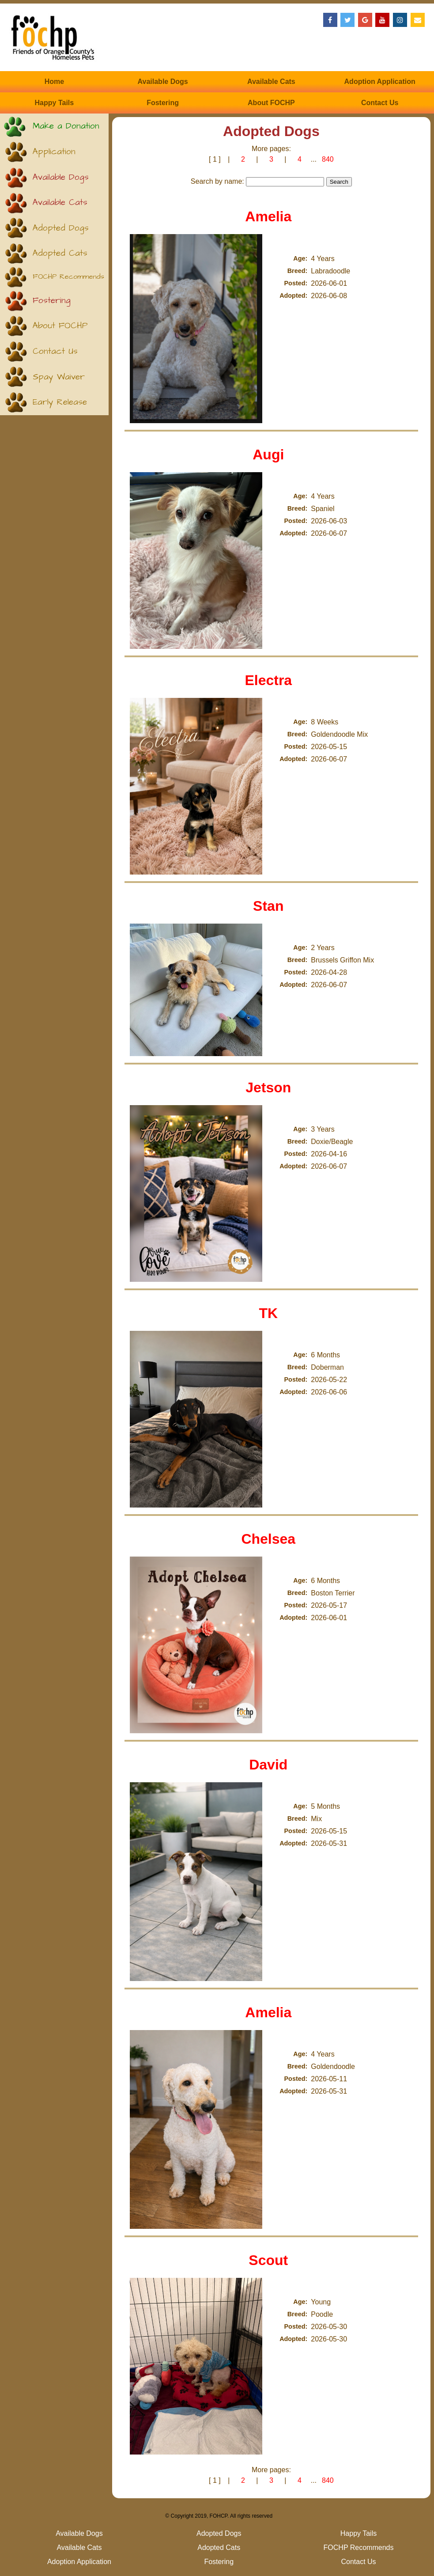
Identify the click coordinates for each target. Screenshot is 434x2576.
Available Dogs (163, 81)
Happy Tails (54, 102)
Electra (268, 680)
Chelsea (268, 1539)
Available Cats (271, 81)
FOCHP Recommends (68, 277)
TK (268, 1313)
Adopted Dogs (61, 228)
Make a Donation (66, 126)
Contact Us (379, 102)
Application (54, 152)
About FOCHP (271, 102)
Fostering (163, 102)
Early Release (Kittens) (60, 405)
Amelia (268, 216)
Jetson (268, 1087)
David (268, 1765)
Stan (268, 906)
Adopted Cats (60, 253)
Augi (268, 454)
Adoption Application (379, 81)
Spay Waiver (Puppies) (59, 380)
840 (328, 159)
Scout (268, 2260)
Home (54, 81)
